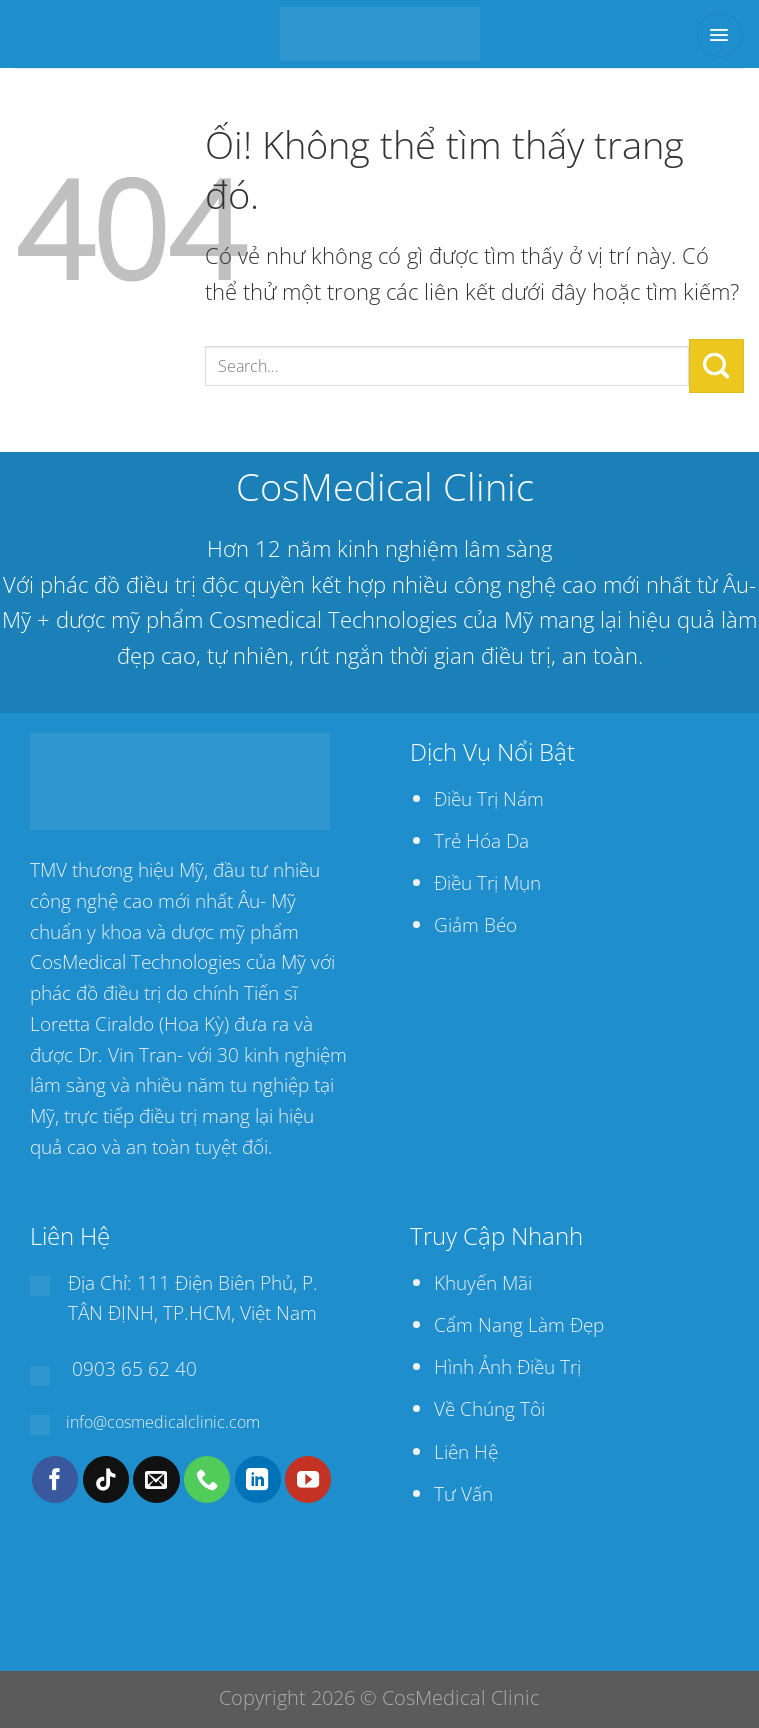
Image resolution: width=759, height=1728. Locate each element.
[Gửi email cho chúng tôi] (156, 1479)
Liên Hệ (466, 1451)
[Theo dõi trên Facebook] (55, 1479)
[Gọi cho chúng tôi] (207, 1479)
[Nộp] (716, 366)
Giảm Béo (475, 924)
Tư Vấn (463, 1493)
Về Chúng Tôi (489, 1408)
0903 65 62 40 (134, 1368)
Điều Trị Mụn (487, 882)
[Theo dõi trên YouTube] (308, 1479)
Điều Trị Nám (489, 798)
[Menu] (719, 34)
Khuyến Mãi (483, 1282)
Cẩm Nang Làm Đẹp (519, 1324)
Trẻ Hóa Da (481, 840)
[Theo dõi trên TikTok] (106, 1479)
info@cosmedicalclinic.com (163, 1422)
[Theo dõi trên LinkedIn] (258, 1479)
